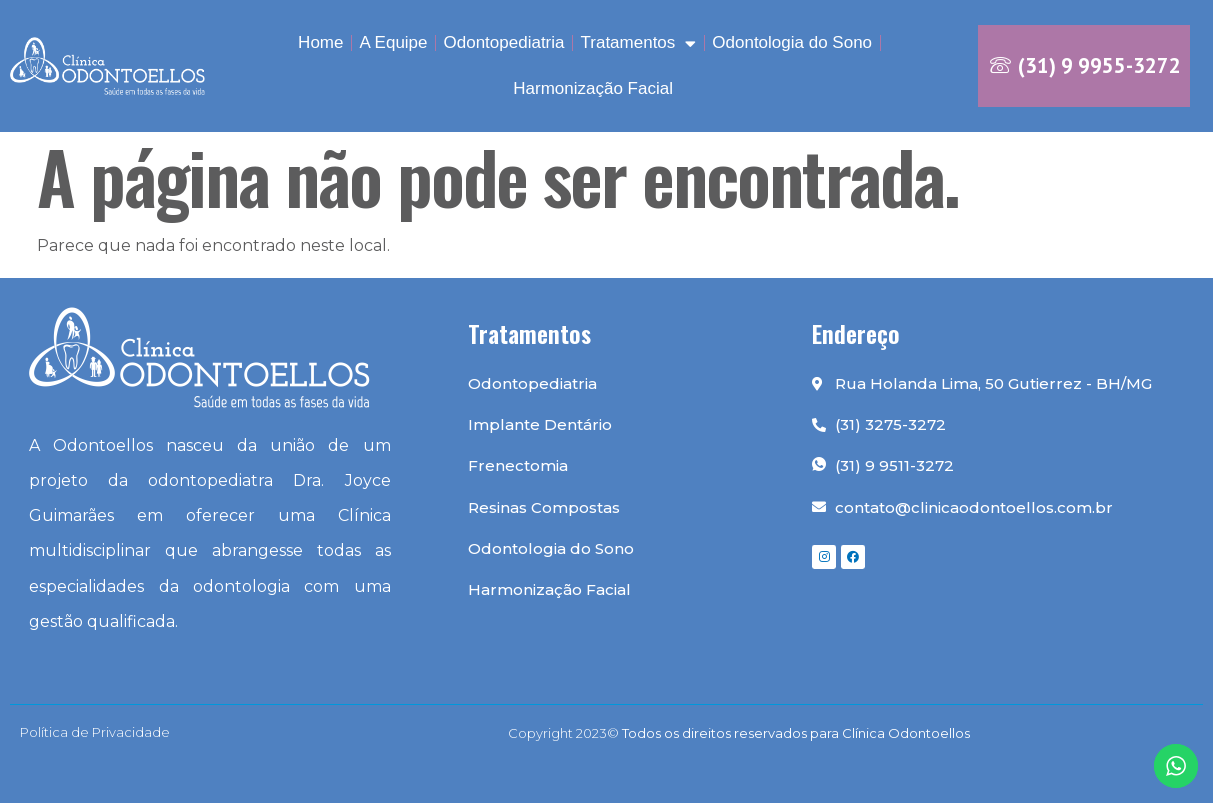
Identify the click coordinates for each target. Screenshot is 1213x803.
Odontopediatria (504, 42)
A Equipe (393, 42)
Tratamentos (639, 43)
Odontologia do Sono (792, 42)
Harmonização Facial (593, 88)
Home (320, 42)
